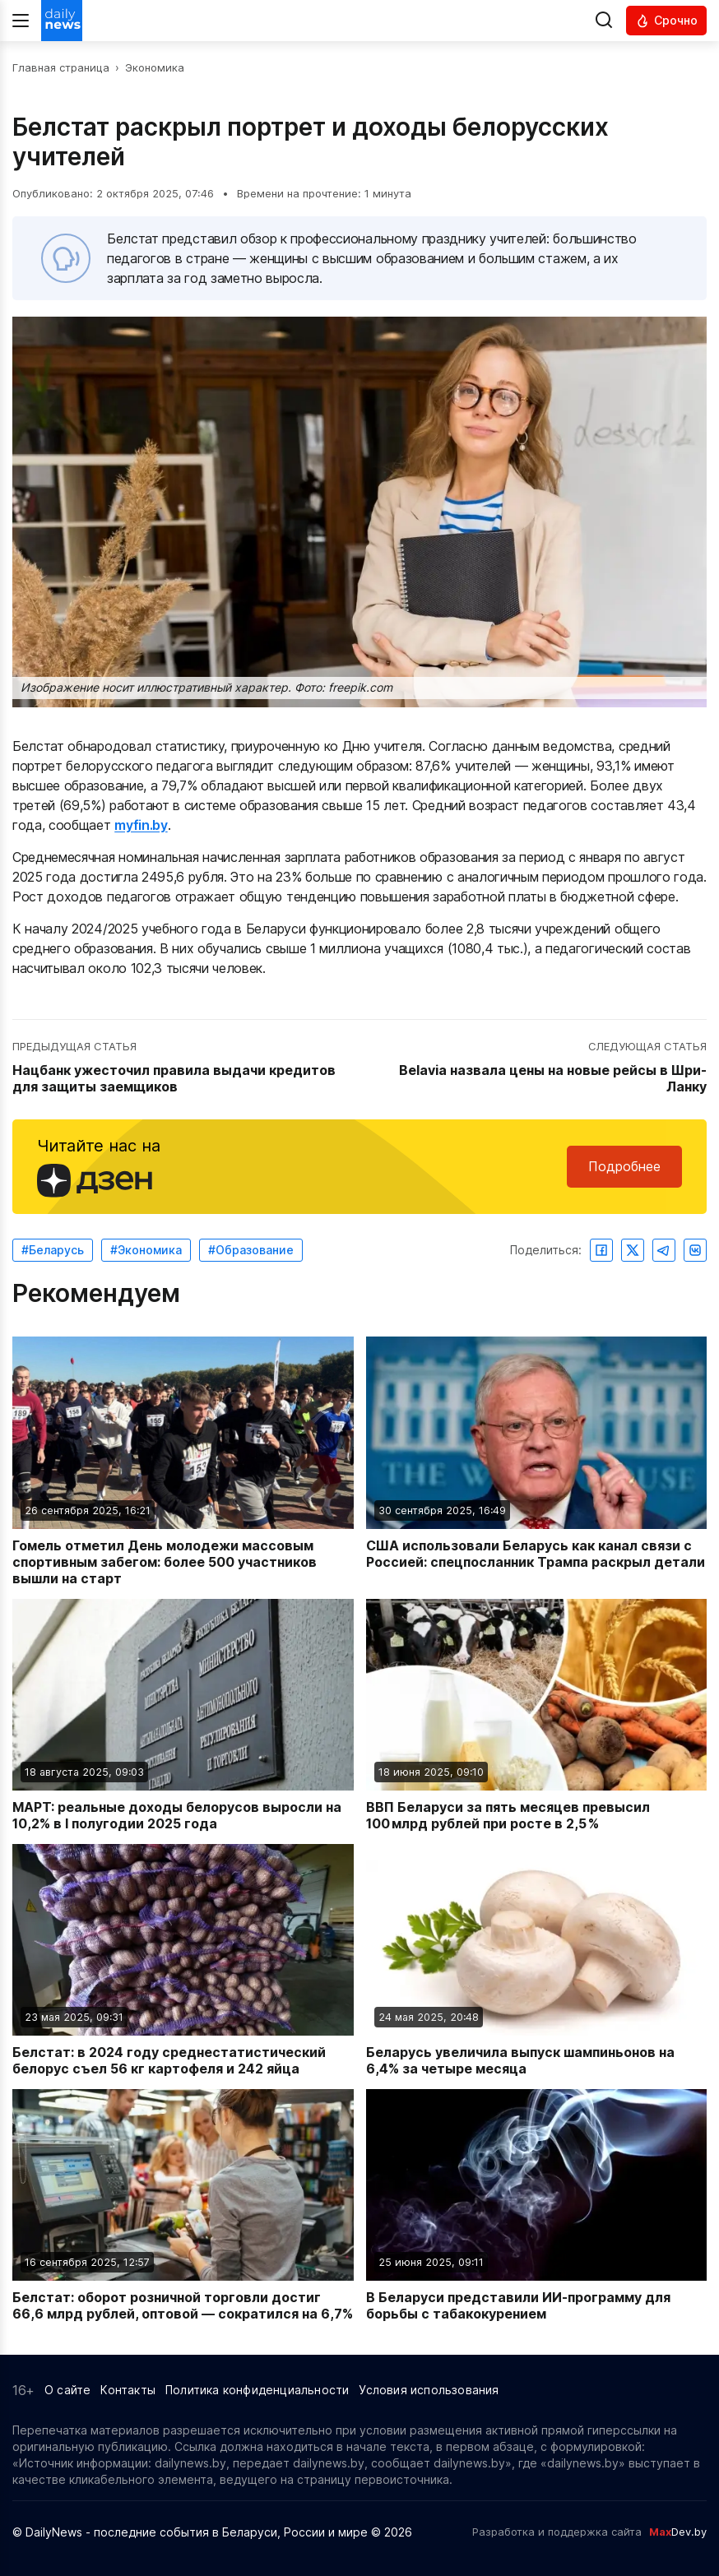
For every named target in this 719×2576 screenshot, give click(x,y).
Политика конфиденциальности (257, 2390)
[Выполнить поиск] (604, 21)
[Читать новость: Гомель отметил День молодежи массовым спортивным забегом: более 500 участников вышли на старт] (183, 1461)
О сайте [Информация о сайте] (67, 2390)
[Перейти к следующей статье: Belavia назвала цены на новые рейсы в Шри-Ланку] (535, 1067)
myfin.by (140, 825)
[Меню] (20, 20)
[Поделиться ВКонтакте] (695, 1250)
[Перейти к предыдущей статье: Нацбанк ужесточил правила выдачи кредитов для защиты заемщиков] (183, 1067)
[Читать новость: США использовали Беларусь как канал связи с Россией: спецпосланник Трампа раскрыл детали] (536, 1461)
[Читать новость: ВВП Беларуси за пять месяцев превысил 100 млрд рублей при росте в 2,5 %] (536, 1715)
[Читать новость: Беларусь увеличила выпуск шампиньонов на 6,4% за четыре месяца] (536, 1960)
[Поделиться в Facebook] (601, 1250)
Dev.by (678, 2531)
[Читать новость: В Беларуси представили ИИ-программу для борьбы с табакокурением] (536, 2205)
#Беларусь (52, 1250)
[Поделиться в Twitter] (632, 1250)
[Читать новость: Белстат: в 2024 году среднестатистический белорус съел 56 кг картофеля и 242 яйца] (183, 1960)
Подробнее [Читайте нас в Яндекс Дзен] (624, 1166)
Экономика (154, 67)
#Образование (251, 1250)
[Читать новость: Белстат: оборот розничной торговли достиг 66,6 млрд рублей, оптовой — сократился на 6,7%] (183, 2205)
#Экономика (146, 1250)
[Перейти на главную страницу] (61, 20)
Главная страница (60, 67)
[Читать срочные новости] (666, 20)
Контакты (127, 2390)
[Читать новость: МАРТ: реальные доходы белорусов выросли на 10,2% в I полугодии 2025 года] (183, 1715)
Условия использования (429, 2390)
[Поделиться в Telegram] (663, 1250)
